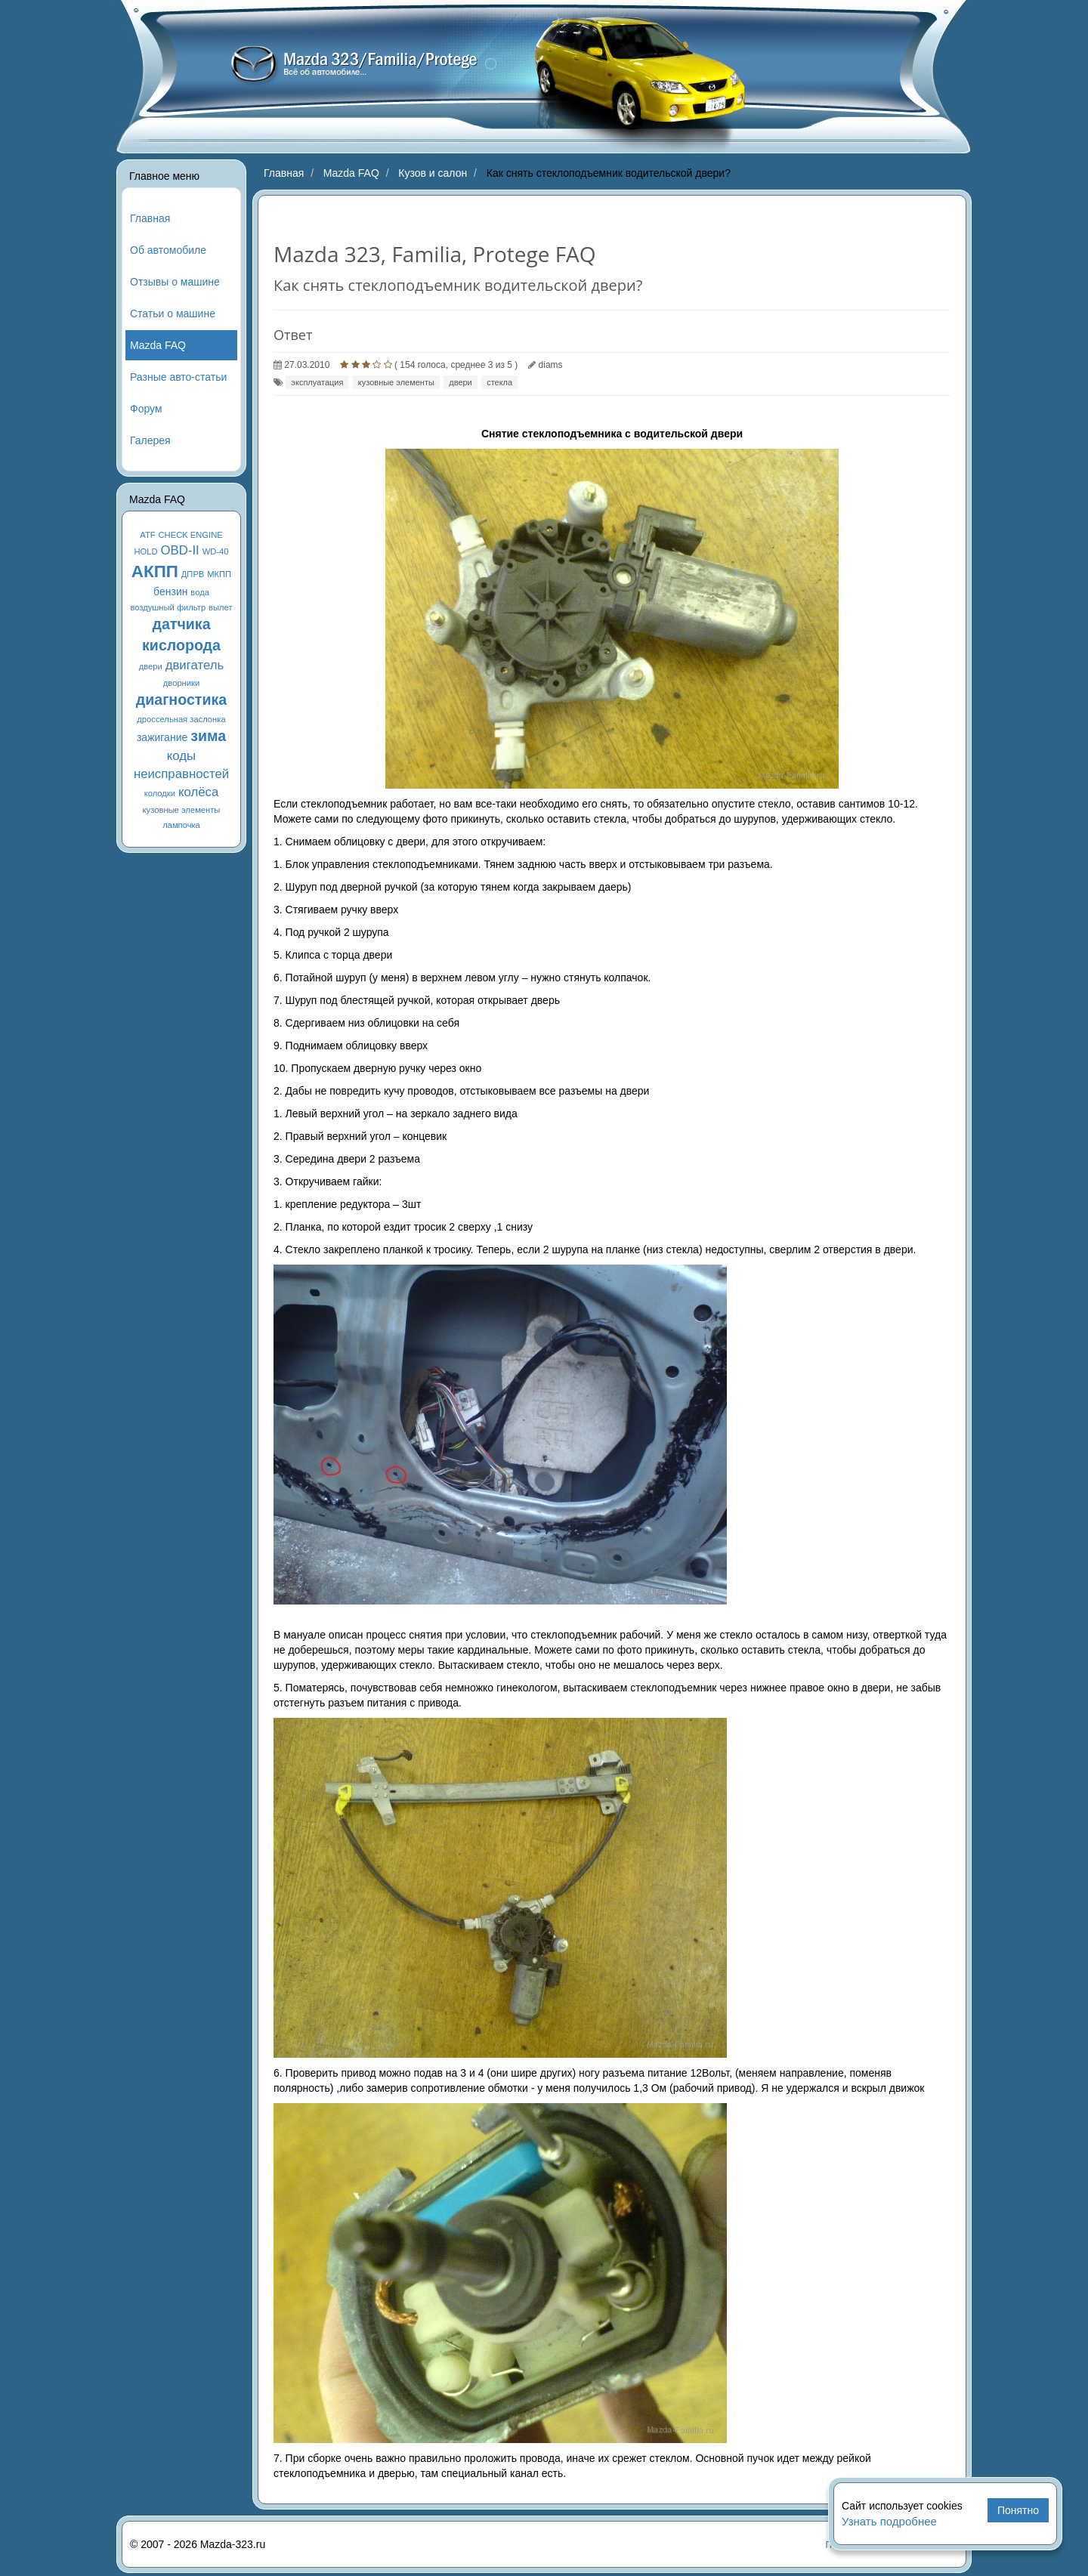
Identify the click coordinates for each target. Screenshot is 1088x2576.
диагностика (181, 699)
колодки (159, 793)
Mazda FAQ (158, 345)
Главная (150, 218)
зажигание (162, 737)
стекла (499, 382)
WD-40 (215, 551)
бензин (170, 591)
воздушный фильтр (168, 607)
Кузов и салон (432, 173)
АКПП (154, 571)
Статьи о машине (172, 313)
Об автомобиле (168, 250)
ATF (147, 534)
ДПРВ (193, 574)
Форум (146, 409)
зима (208, 735)
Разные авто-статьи (178, 377)
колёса (198, 792)
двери (150, 666)
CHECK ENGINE (191, 534)
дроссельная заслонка (181, 719)
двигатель (194, 665)
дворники (181, 682)
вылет (221, 607)
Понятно (1018, 2510)
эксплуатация (317, 382)
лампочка (181, 824)
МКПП (219, 574)
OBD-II (180, 550)
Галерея (150, 440)
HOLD (146, 551)
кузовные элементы (182, 809)
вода (199, 592)
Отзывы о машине (175, 282)
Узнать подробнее (889, 2521)
